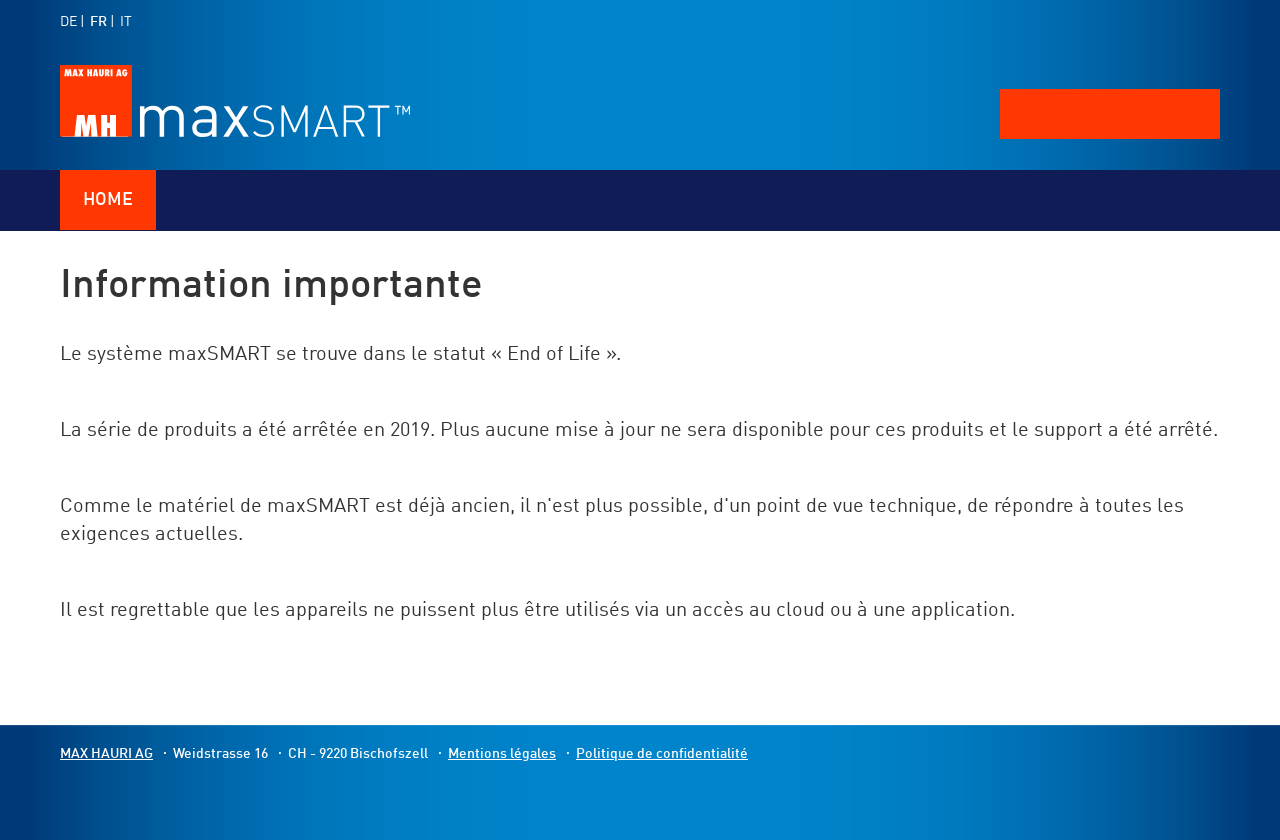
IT (126, 22)
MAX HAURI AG (106, 754)
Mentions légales (502, 754)
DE (68, 22)
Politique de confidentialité (662, 754)
